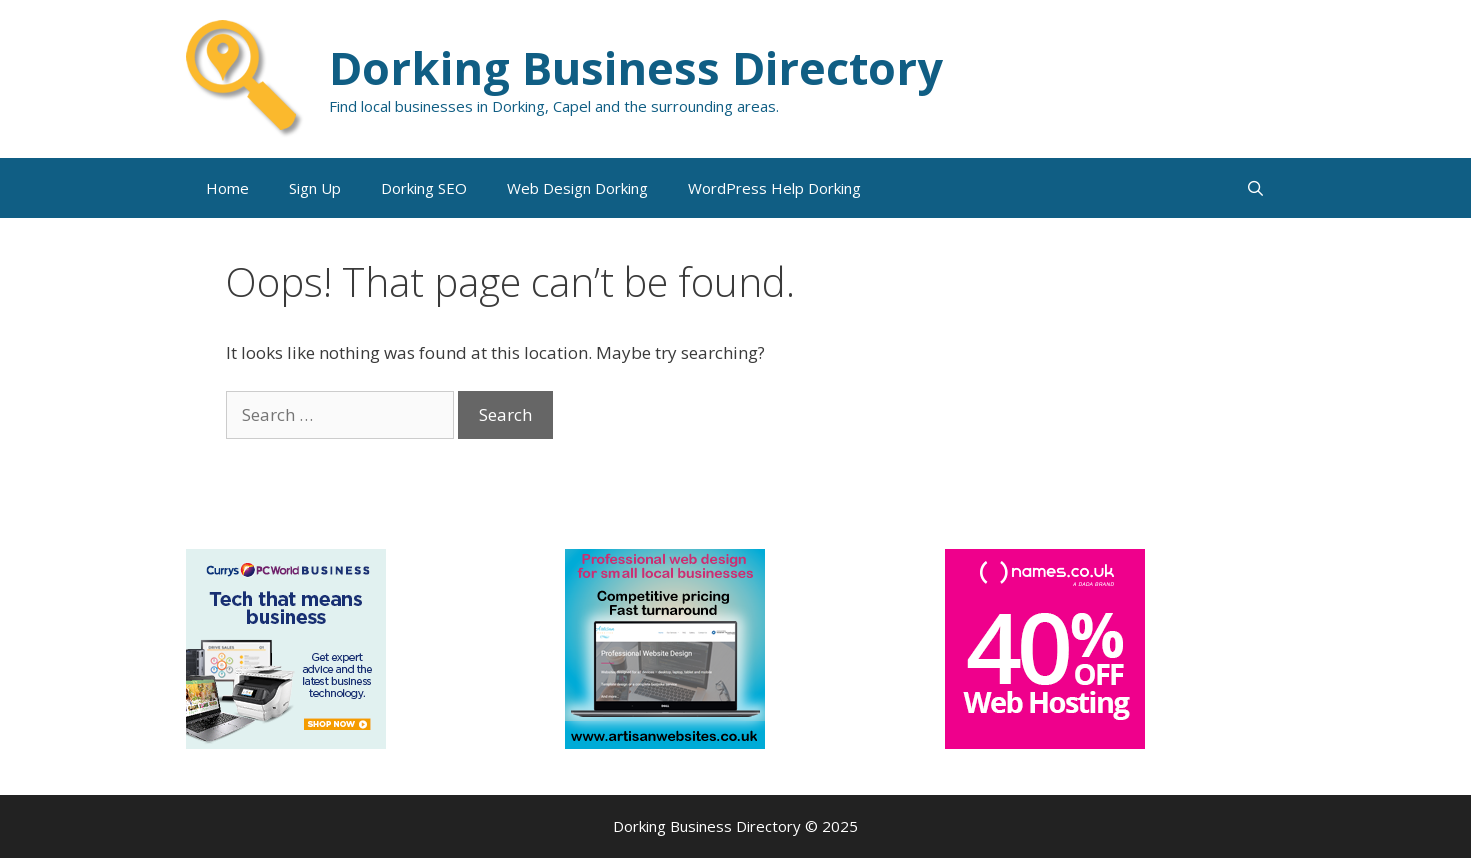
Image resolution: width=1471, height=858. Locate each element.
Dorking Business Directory (636, 67)
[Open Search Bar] (1255, 188)
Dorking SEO (424, 188)
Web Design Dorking (577, 188)
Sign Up (315, 188)
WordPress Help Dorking (774, 188)
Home (227, 188)
